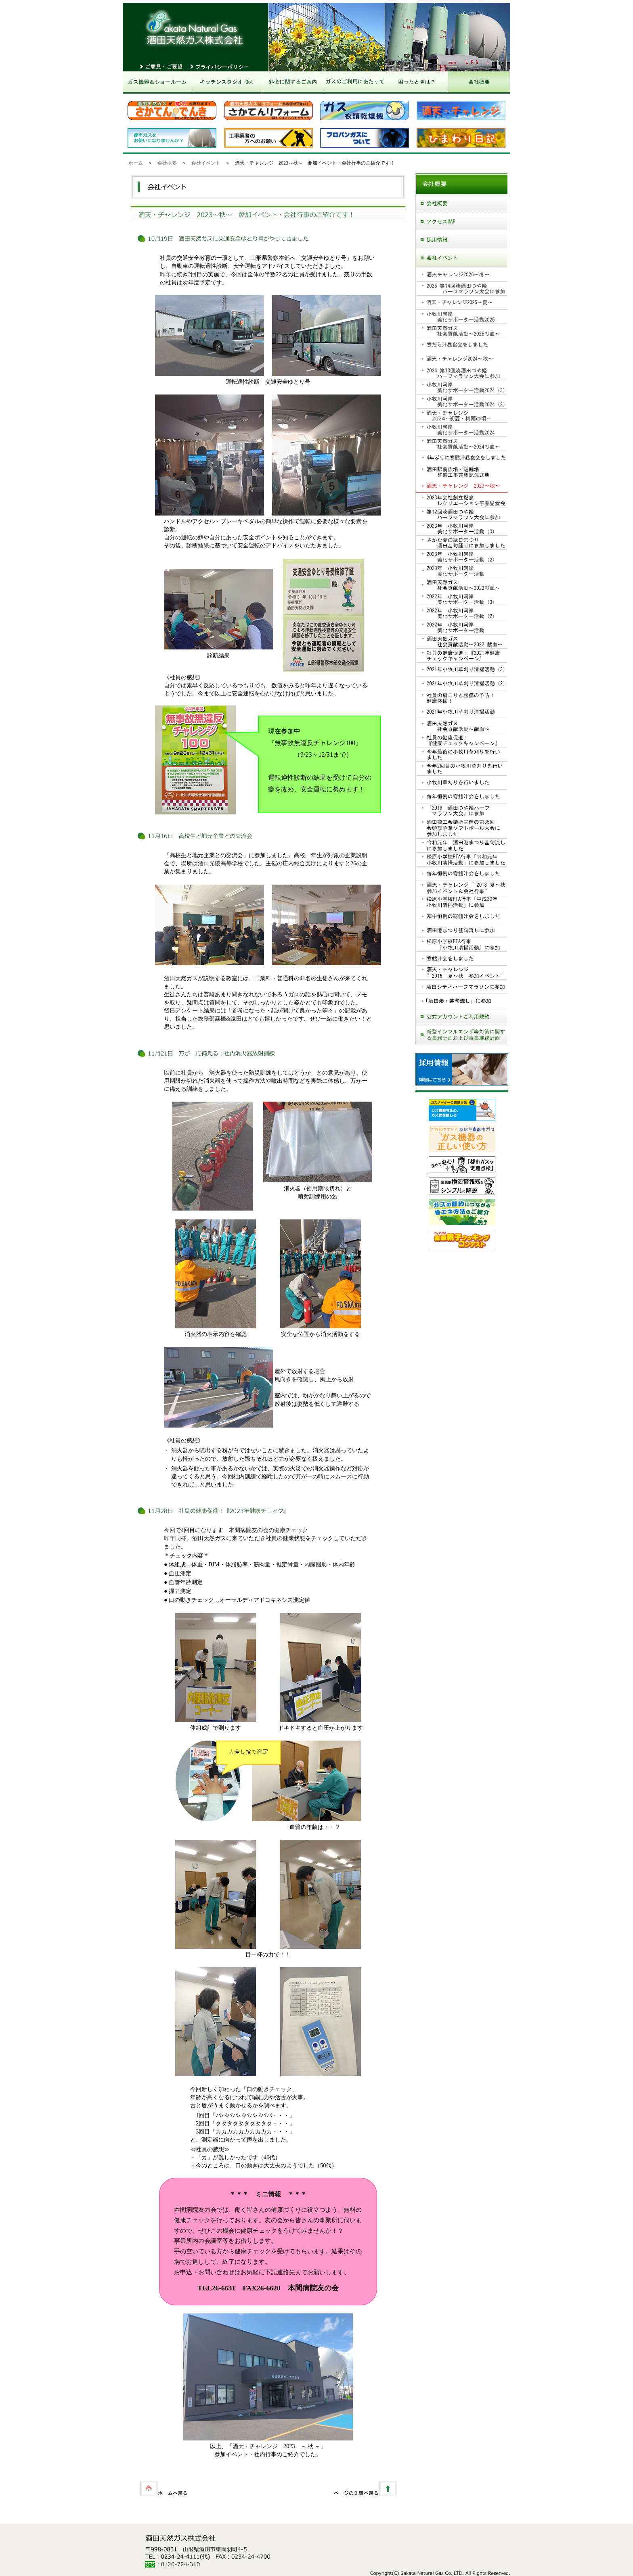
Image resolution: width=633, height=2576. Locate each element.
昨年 (165, 274)
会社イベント (205, 163)
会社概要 (167, 163)
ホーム (135, 163)
